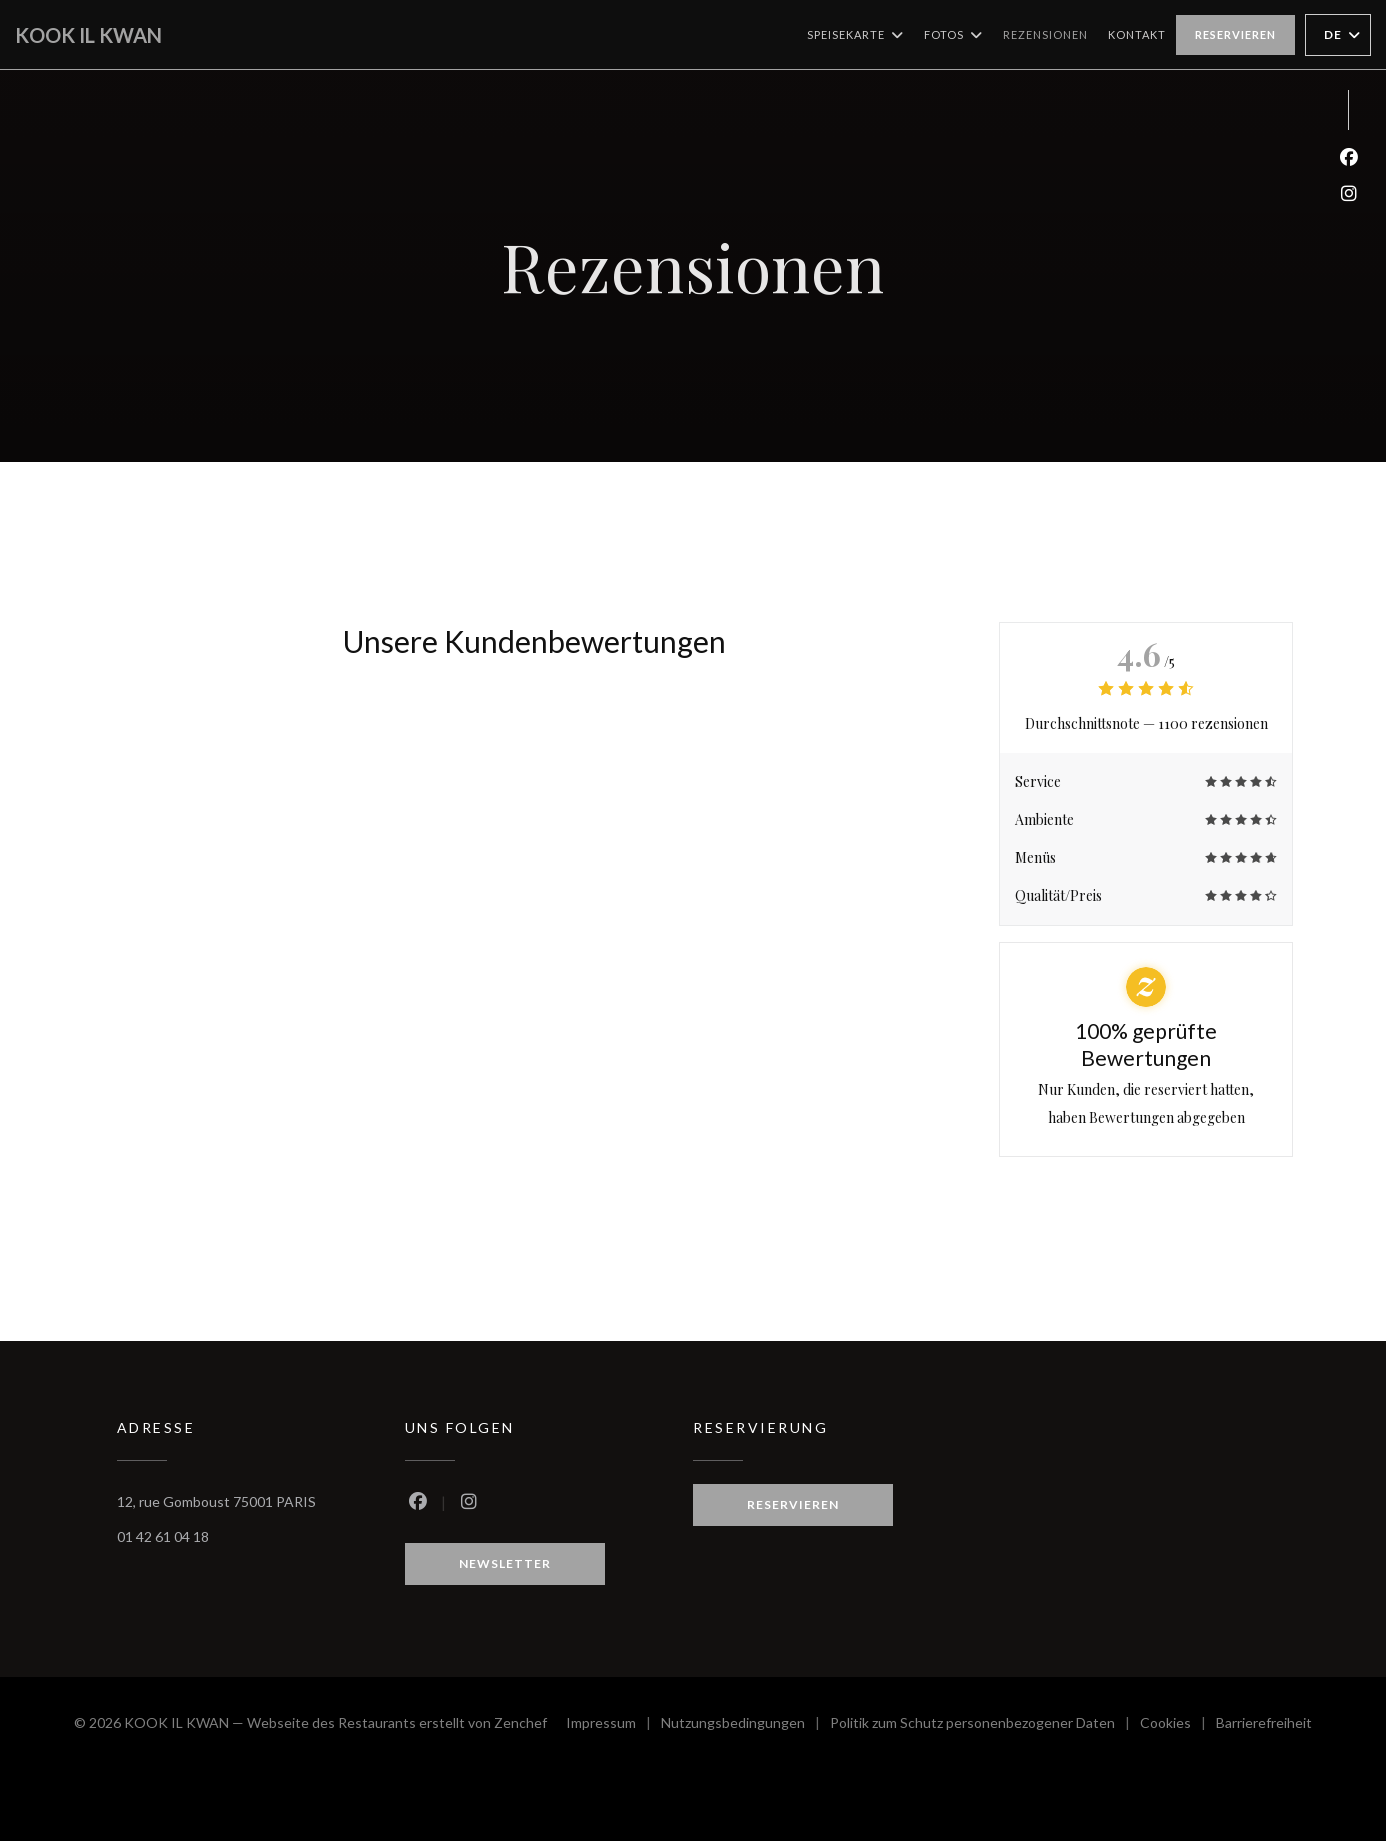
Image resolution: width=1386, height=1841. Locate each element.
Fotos (953, 35)
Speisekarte (855, 35)
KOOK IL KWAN (88, 35)
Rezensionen (1045, 34)
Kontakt (1137, 34)
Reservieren (1235, 34)
